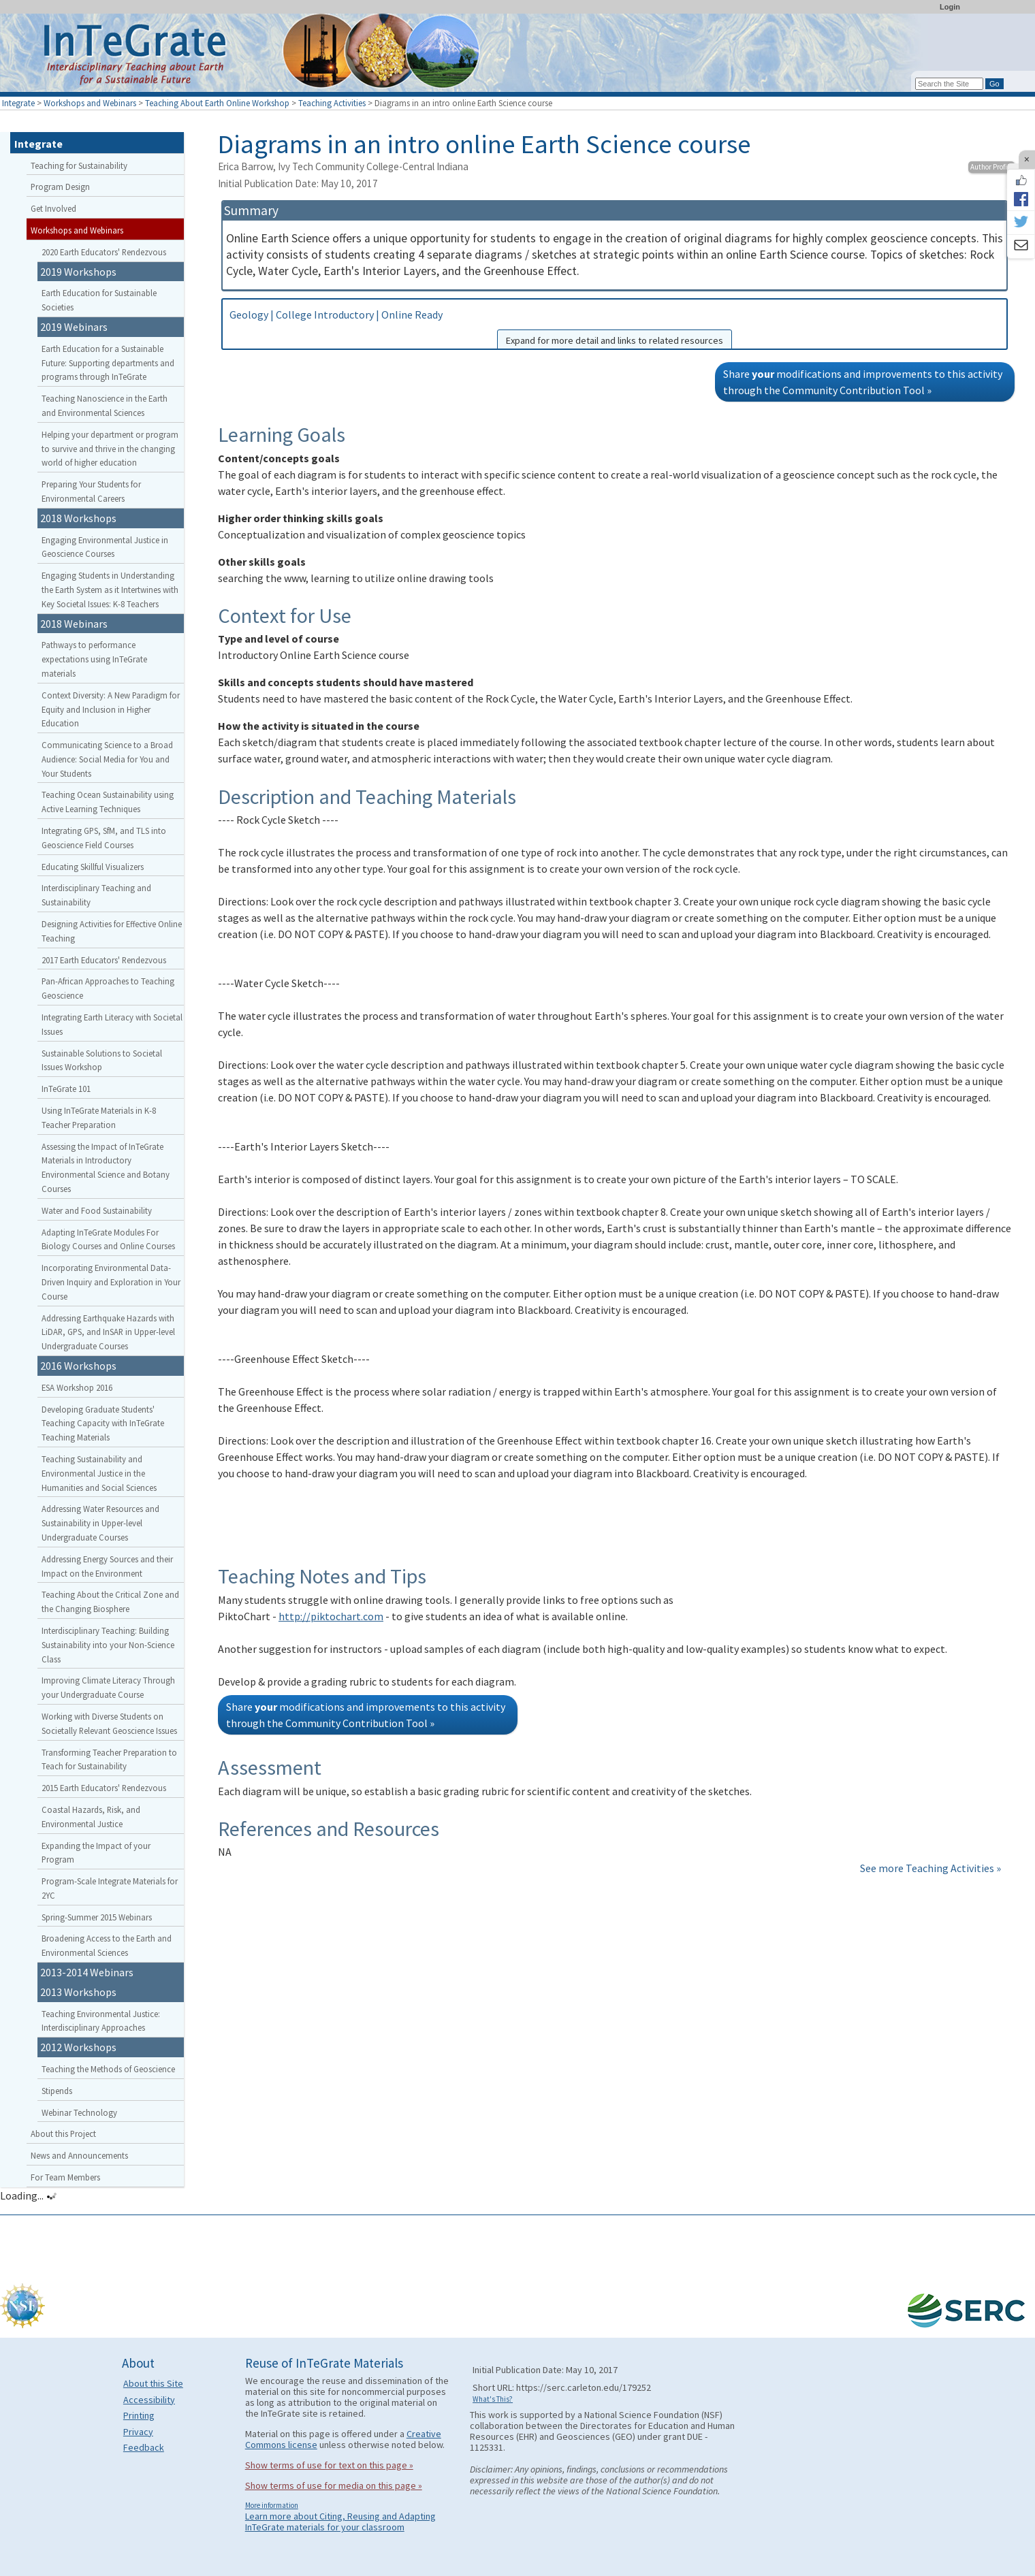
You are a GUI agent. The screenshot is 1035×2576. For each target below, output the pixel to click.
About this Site (153, 2383)
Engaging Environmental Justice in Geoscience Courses (105, 547)
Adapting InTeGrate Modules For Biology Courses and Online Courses (108, 1239)
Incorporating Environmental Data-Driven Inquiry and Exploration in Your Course (111, 1282)
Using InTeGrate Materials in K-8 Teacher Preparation (99, 1117)
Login (950, 7)
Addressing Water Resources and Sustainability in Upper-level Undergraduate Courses (100, 1523)
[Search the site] (949, 84)
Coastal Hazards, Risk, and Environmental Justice (91, 1816)
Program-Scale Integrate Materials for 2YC (110, 1888)
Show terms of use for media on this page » (333, 2485)
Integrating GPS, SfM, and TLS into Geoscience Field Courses (104, 837)
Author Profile (991, 167)
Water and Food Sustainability (97, 1210)
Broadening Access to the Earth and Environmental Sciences (107, 1945)
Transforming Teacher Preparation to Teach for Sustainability (109, 1759)
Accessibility (149, 2400)
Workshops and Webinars (90, 102)
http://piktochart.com (330, 1616)
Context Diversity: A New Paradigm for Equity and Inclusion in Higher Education (111, 709)
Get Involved (53, 208)
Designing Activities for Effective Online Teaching (112, 931)
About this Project (63, 2133)
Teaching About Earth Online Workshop (217, 102)
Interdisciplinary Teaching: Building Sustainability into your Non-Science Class (108, 1644)
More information (271, 2505)
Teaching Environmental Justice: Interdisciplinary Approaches (101, 2020)
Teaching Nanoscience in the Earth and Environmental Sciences (105, 405)
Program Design (60, 186)
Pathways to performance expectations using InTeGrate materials (94, 659)
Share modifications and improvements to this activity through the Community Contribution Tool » (862, 382)
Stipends (57, 2090)
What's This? (493, 2399)
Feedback (143, 2447)
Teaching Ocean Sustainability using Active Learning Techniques (108, 801)
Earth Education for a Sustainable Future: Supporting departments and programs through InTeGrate (108, 363)
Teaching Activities (332, 102)
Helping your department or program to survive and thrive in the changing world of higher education (110, 448)
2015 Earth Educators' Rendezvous (104, 1787)
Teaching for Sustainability (79, 165)
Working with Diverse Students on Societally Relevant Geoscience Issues (109, 1723)
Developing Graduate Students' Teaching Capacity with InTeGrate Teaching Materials (103, 1423)
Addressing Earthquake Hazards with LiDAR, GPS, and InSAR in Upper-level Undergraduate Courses (108, 1332)
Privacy (138, 2432)
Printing (139, 2415)
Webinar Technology (79, 2112)
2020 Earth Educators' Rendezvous (104, 251)
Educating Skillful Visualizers (93, 866)
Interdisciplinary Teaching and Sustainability (96, 894)
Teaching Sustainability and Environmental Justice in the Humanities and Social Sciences (99, 1473)
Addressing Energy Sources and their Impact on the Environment (107, 1566)
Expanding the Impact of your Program (96, 1852)
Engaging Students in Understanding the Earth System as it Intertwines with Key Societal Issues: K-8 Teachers (110, 589)
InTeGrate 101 (66, 1088)
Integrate (18, 102)
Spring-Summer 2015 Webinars (97, 1917)
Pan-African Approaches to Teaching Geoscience (108, 988)
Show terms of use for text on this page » (329, 2465)
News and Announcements (79, 2155)
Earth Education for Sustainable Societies (99, 299)
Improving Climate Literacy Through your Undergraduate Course (108, 1687)
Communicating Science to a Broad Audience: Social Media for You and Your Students (107, 759)
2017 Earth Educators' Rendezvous (104, 959)
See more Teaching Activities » (930, 1868)
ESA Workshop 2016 (77, 1387)
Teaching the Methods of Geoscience (108, 2068)
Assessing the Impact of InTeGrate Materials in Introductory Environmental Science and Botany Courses (106, 1167)
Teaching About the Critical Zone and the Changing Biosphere (110, 1601)
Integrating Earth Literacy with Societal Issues (112, 1024)
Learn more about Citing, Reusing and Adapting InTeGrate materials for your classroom (340, 2521)
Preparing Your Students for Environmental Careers (91, 491)
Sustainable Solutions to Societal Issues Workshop (102, 1060)
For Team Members (65, 2177)
